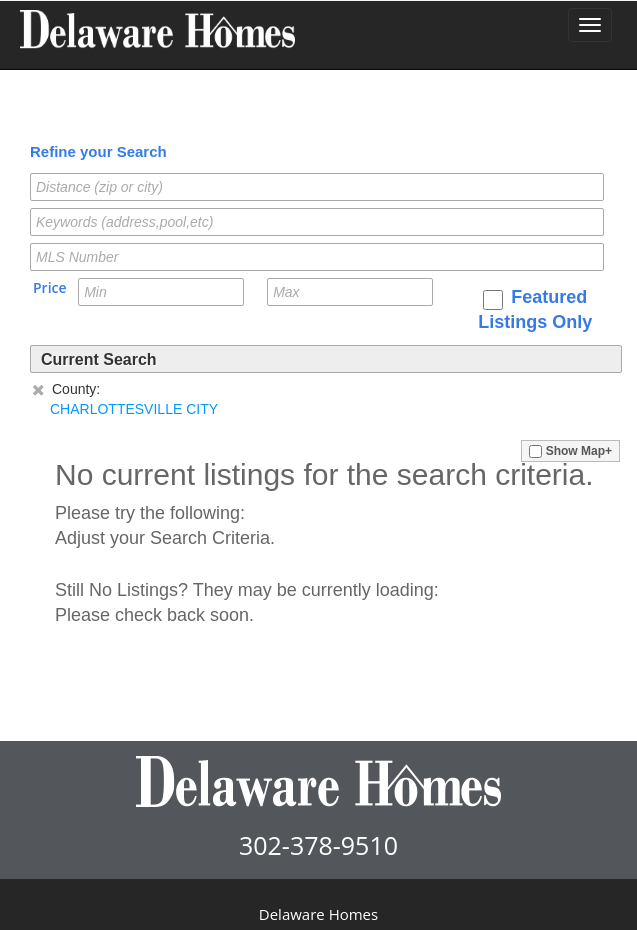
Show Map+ (570, 451)
